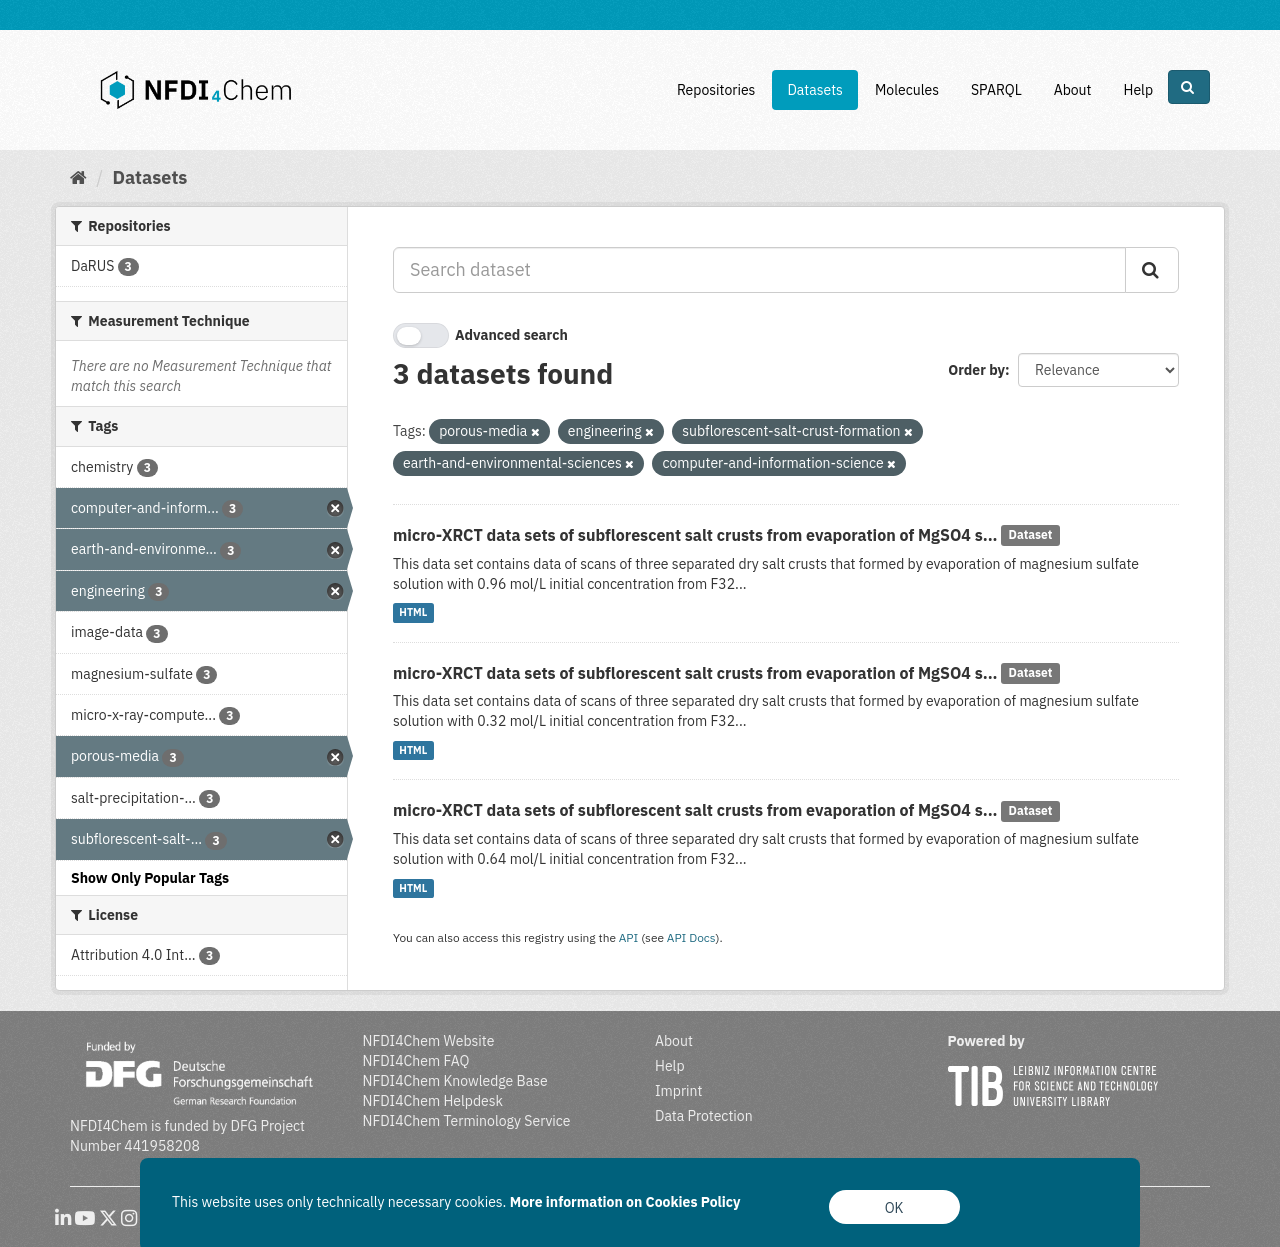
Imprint (678, 1091)
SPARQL (996, 90)
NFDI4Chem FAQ (416, 1061)
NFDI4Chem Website (429, 1041)
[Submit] (1152, 270)
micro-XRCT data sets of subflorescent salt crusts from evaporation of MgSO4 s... (695, 535)
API (629, 937)
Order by (976, 370)
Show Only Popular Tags (150, 878)
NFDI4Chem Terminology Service (467, 1121)
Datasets (815, 90)
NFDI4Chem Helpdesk (433, 1101)
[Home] (78, 177)
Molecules (907, 90)
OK (894, 1208)
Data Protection (704, 1116)
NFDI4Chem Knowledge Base (455, 1081)
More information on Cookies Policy (625, 1202)
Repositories (716, 90)
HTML (413, 613)
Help (1138, 90)
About (1073, 90)
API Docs (691, 937)
